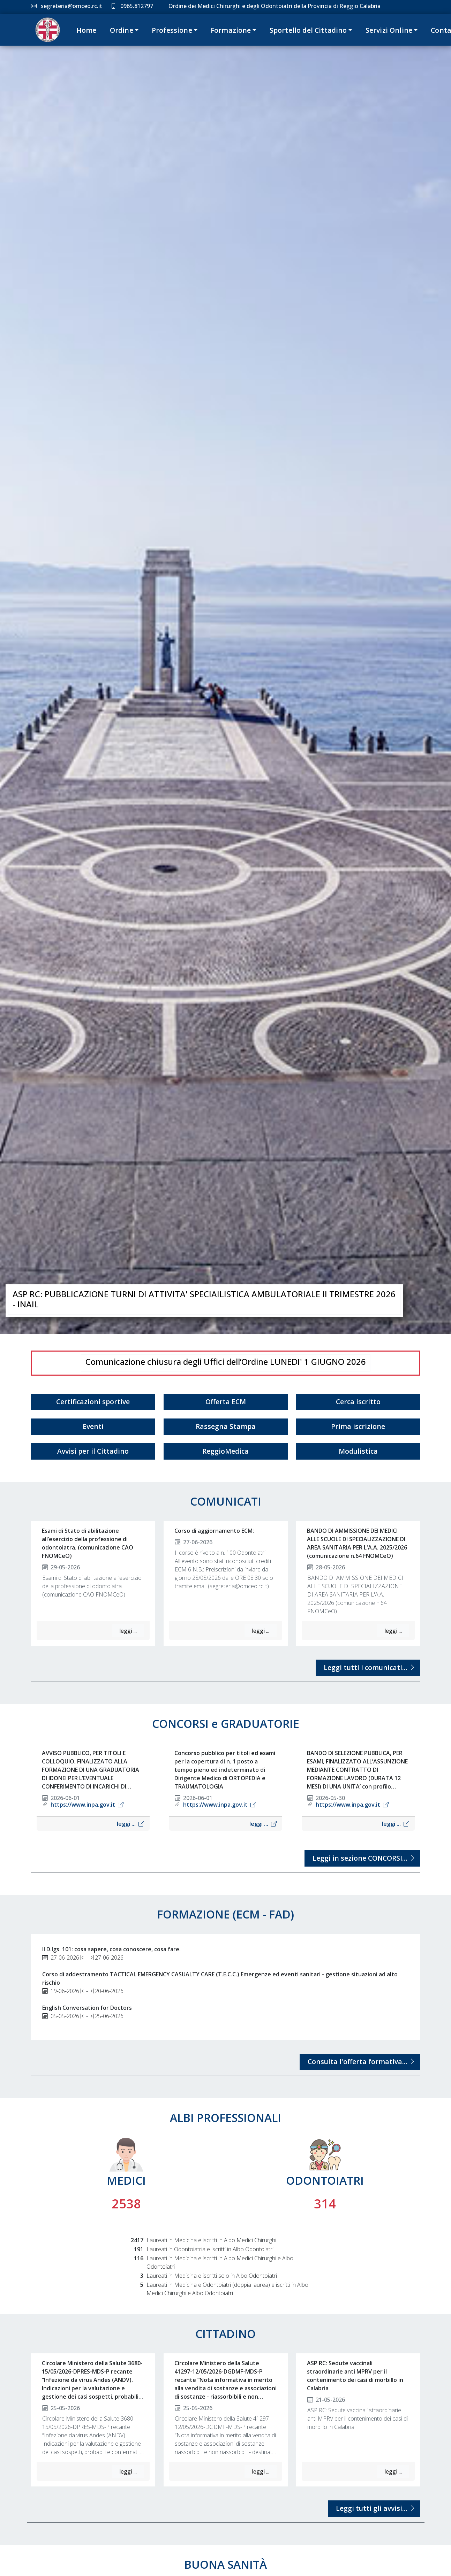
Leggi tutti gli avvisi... (374, 2508)
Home (86, 30)
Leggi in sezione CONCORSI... (362, 1858)
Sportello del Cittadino (308, 30)
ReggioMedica (225, 1451)
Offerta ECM (225, 1401)
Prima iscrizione (358, 1426)
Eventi (93, 1426)
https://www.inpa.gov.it (87, 1804)
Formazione (231, 30)
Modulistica (358, 1451)
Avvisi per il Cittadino (93, 1451)
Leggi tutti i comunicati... (368, 1667)
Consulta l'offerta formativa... (360, 2061)
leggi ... (128, 1631)
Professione (172, 30)
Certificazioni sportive (93, 1401)
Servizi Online (389, 30)
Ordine (121, 30)
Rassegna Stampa (226, 1426)
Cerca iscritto (358, 1401)
